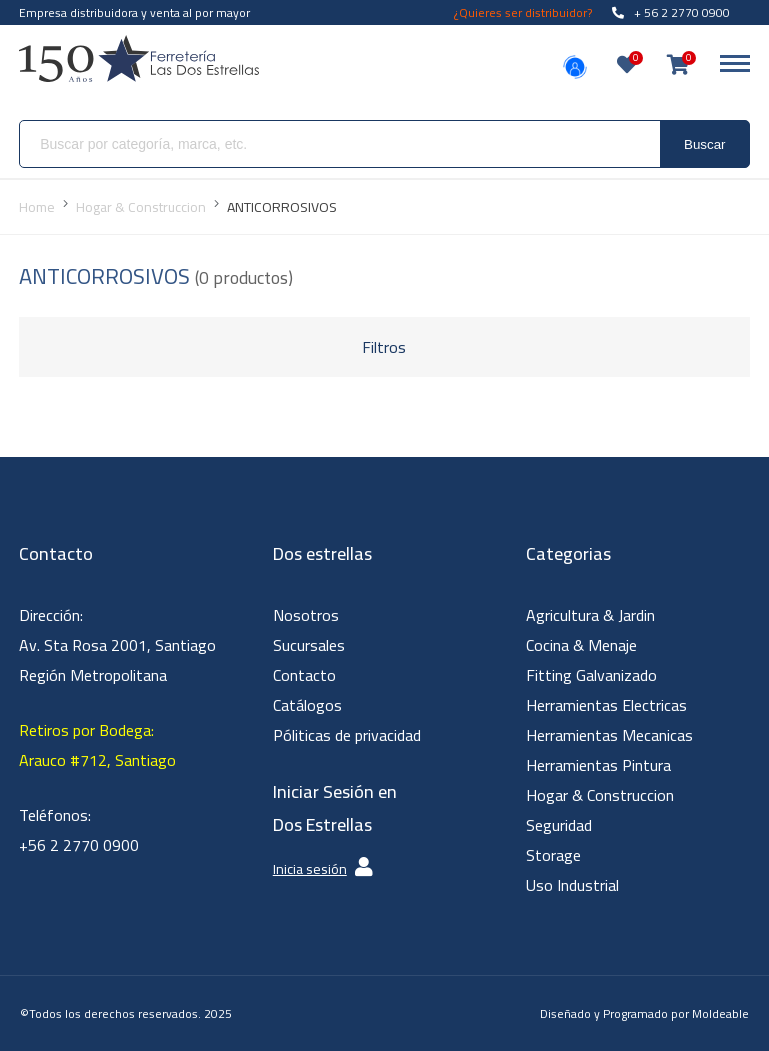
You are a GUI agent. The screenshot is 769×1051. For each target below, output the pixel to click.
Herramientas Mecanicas (609, 735)
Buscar (704, 144)
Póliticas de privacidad (347, 735)
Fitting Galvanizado (591, 675)
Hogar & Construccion (600, 795)
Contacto (304, 675)
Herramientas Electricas (606, 705)
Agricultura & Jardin (590, 615)
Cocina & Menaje (581, 645)
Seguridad (559, 825)
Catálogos (307, 705)
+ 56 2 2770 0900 (671, 12)
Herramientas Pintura (598, 765)
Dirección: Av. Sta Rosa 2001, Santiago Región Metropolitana (117, 645)
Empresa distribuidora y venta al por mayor (134, 12)
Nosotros (306, 615)
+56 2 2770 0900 (79, 845)
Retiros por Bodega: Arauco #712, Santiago (97, 745)
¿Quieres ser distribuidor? (523, 12)
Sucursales (309, 645)
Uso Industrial (572, 885)
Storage (553, 855)
